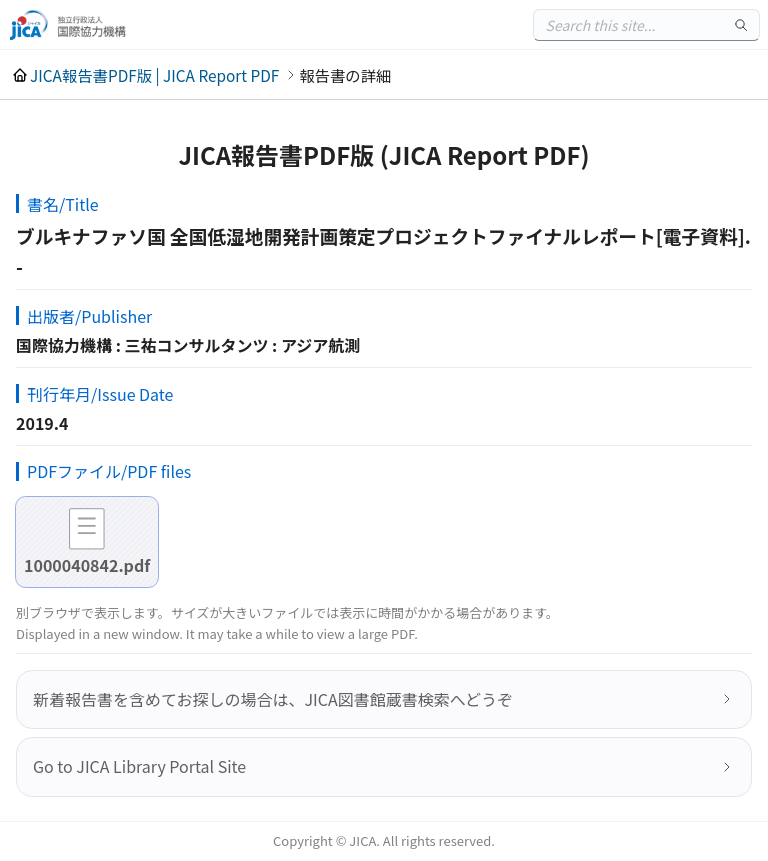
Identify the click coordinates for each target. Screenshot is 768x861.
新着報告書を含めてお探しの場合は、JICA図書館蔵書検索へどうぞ (273, 699)
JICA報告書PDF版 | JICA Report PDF (154, 75)
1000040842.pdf (87, 565)
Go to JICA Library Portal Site (139, 766)
